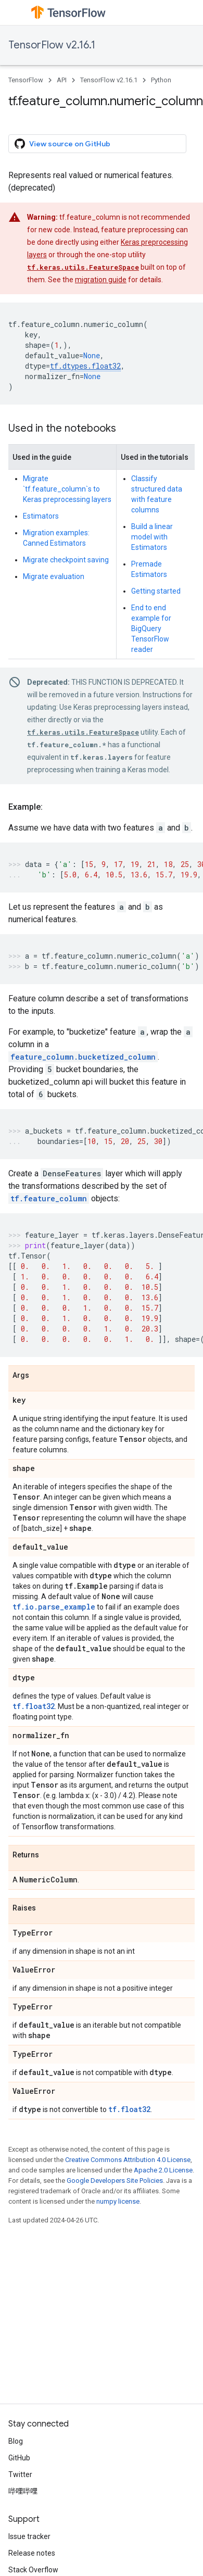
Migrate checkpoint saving (66, 560)
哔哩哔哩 (22, 2491)
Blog (15, 2441)
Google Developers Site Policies (115, 2180)
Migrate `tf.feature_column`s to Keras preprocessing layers (67, 489)
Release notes (31, 2553)
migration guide (100, 279)
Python (161, 80)
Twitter (20, 2474)
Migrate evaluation (53, 576)
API (62, 80)
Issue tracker (29, 2536)
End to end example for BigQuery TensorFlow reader (151, 629)
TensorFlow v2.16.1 (51, 45)
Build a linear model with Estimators (152, 536)
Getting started (156, 591)
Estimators (41, 516)
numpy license (117, 2201)
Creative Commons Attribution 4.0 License (128, 2160)
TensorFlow (25, 80)
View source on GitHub (62, 144)
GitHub (19, 2458)
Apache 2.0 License (163, 2170)
